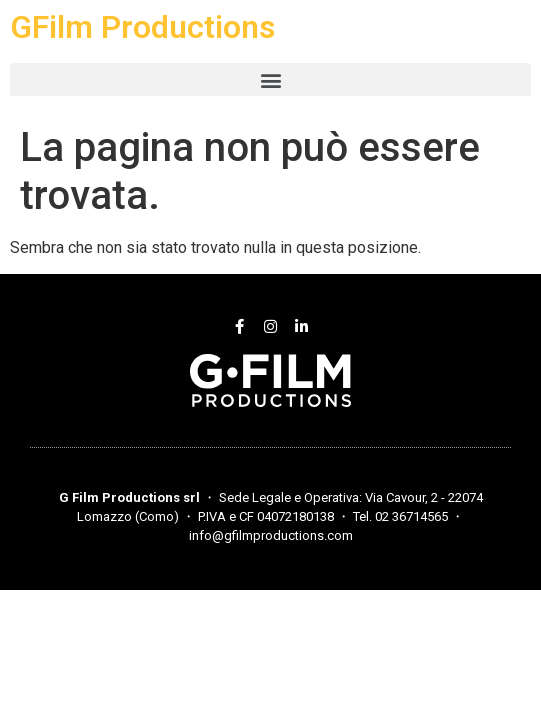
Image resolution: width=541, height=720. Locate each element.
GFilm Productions (142, 27)
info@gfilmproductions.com (271, 535)
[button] (270, 79)
